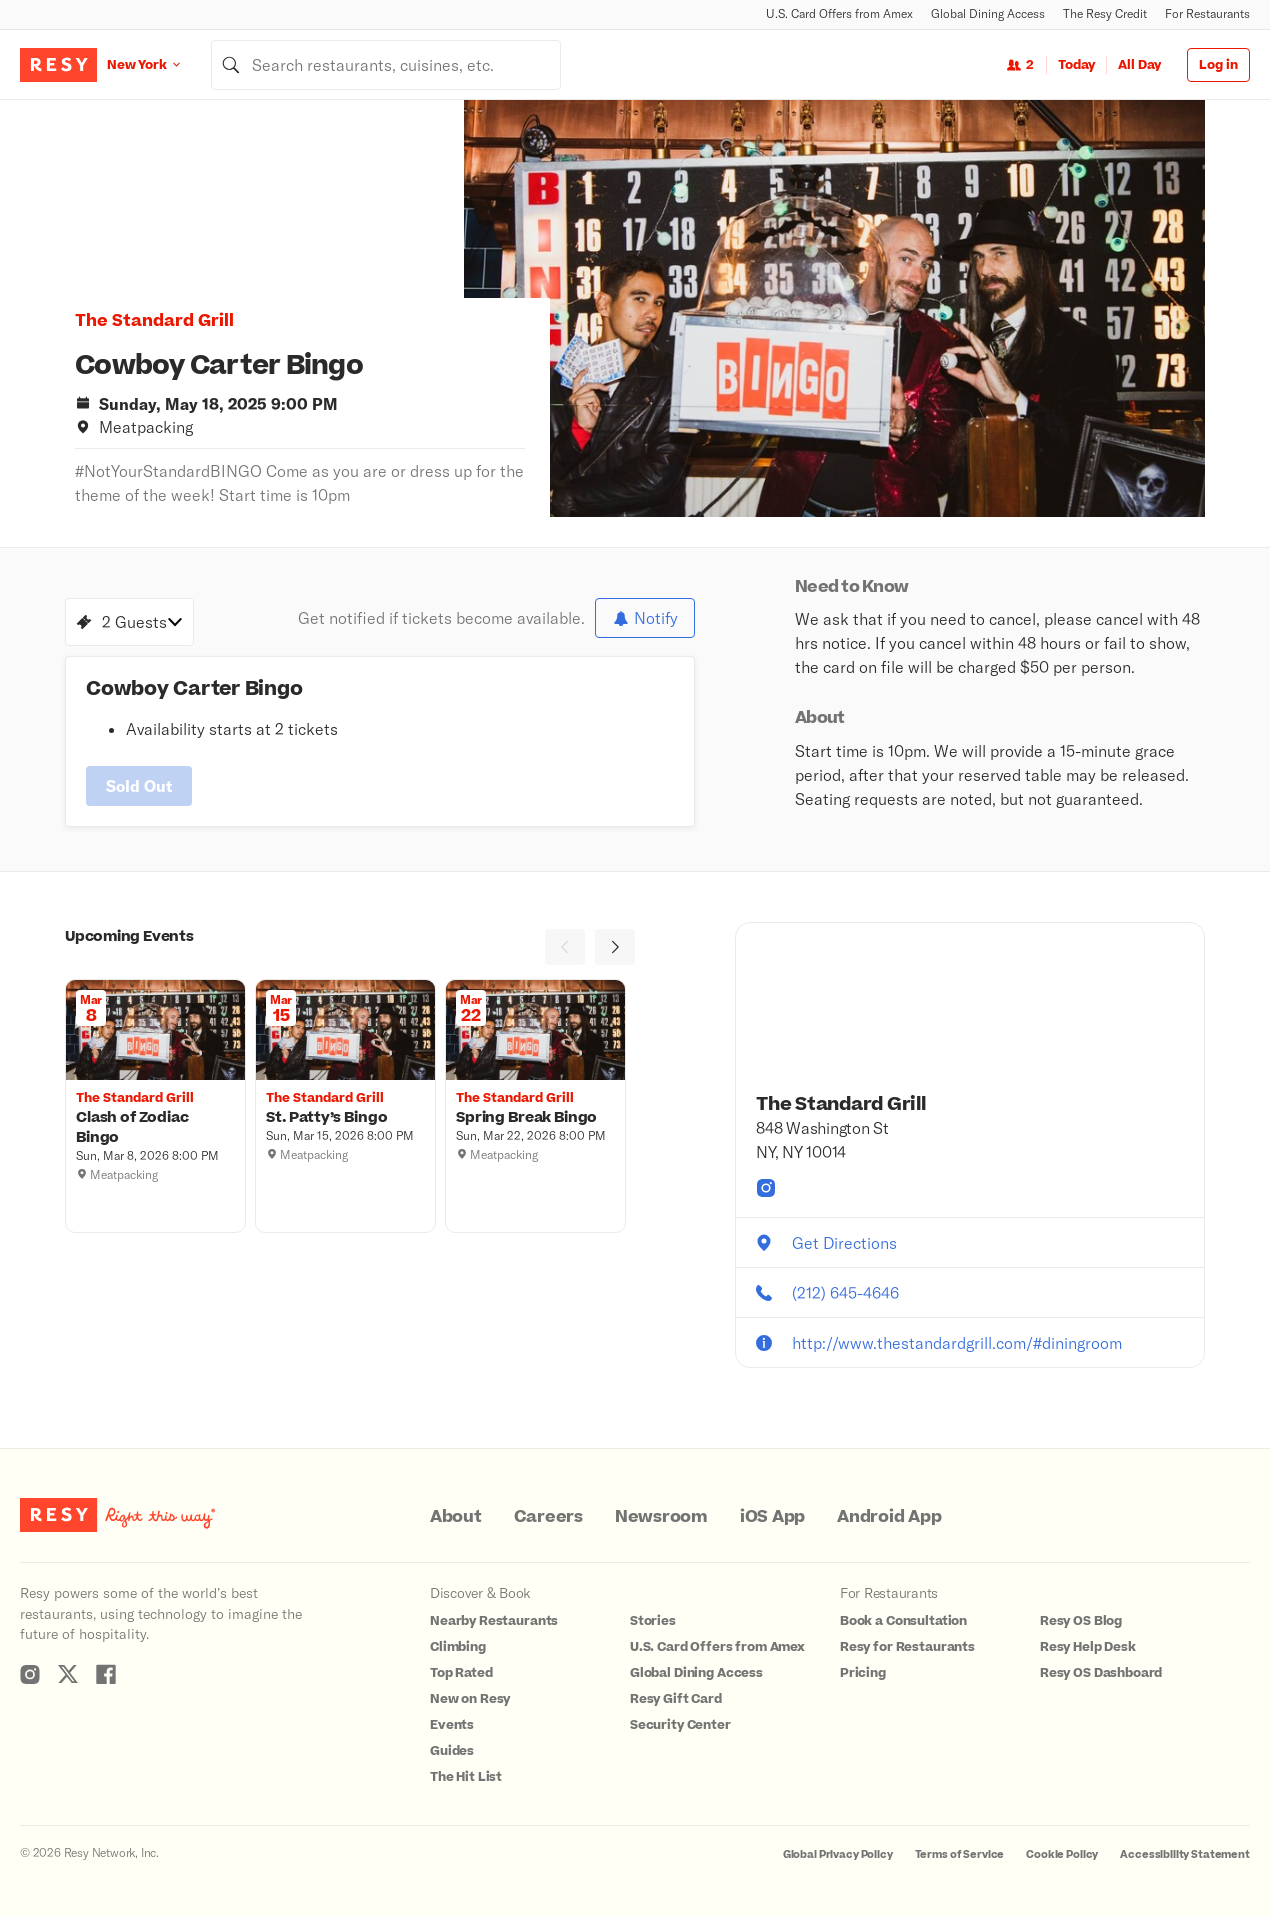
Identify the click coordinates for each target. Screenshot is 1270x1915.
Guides (452, 1751)
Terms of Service (960, 1854)
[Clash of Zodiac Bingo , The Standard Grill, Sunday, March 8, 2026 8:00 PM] (155, 1128)
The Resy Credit (1105, 13)
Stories (653, 1621)
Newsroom (661, 1517)
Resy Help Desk (1088, 1647)
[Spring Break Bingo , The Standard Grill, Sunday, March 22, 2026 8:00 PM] (535, 1118)
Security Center (680, 1725)
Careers (548, 1517)
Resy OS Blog (1081, 1621)
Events (452, 1725)
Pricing (863, 1673)
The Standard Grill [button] (154, 321)
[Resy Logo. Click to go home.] (58, 65)
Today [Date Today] (1076, 65)
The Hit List (466, 1777)
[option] (834, 308)
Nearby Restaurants (494, 1621)
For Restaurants (1207, 13)
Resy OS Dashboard (1101, 1673)
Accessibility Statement (1185, 1854)
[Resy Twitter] (68, 1674)
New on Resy (470, 1699)
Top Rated (461, 1673)
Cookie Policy (1062, 1854)
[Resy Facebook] (106, 1674)
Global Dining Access (988, 13)
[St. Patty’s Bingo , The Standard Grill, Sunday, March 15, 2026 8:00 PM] (345, 1118)
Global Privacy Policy (838, 1854)
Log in (1218, 65)
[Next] (615, 947)
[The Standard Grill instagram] (766, 1188)
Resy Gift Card (676, 1699)
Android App (889, 1517)
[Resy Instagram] (30, 1674)
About (456, 1517)
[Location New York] (159, 64)
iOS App (772, 1517)
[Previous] (565, 947)
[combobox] (386, 65)
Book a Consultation (903, 1621)
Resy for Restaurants (907, 1647)
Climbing (458, 1647)
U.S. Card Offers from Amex (839, 13)
